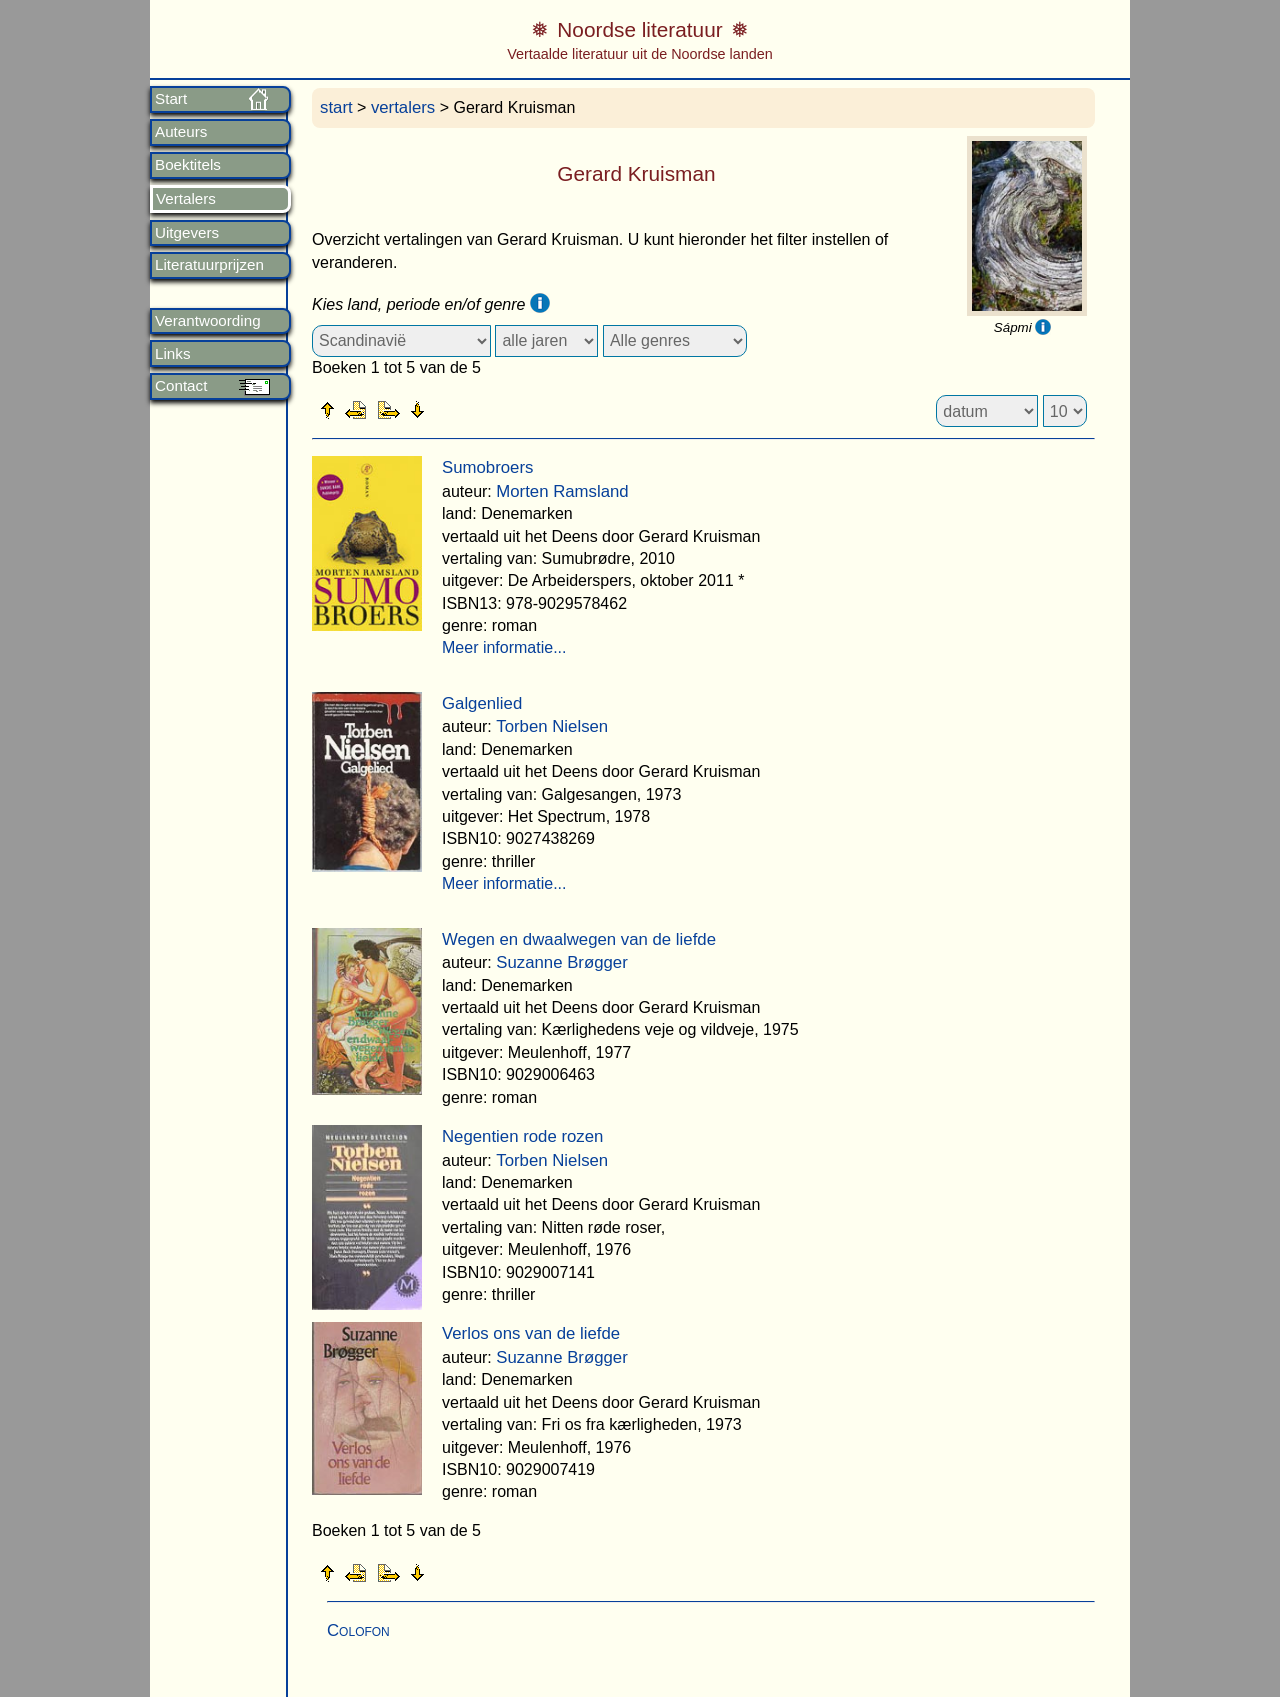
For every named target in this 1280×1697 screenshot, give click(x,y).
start (336, 107)
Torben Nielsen (552, 726)
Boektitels (188, 165)
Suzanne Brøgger (562, 962)
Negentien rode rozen (522, 1136)
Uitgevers (187, 233)
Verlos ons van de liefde (531, 1333)
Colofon (358, 1630)
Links (172, 354)
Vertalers (186, 199)
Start (171, 99)
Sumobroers (487, 467)
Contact (181, 386)
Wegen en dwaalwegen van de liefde (579, 939)
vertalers (403, 107)
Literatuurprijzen (209, 265)
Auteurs (181, 132)
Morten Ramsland (562, 491)
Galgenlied (482, 703)
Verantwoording (208, 321)
